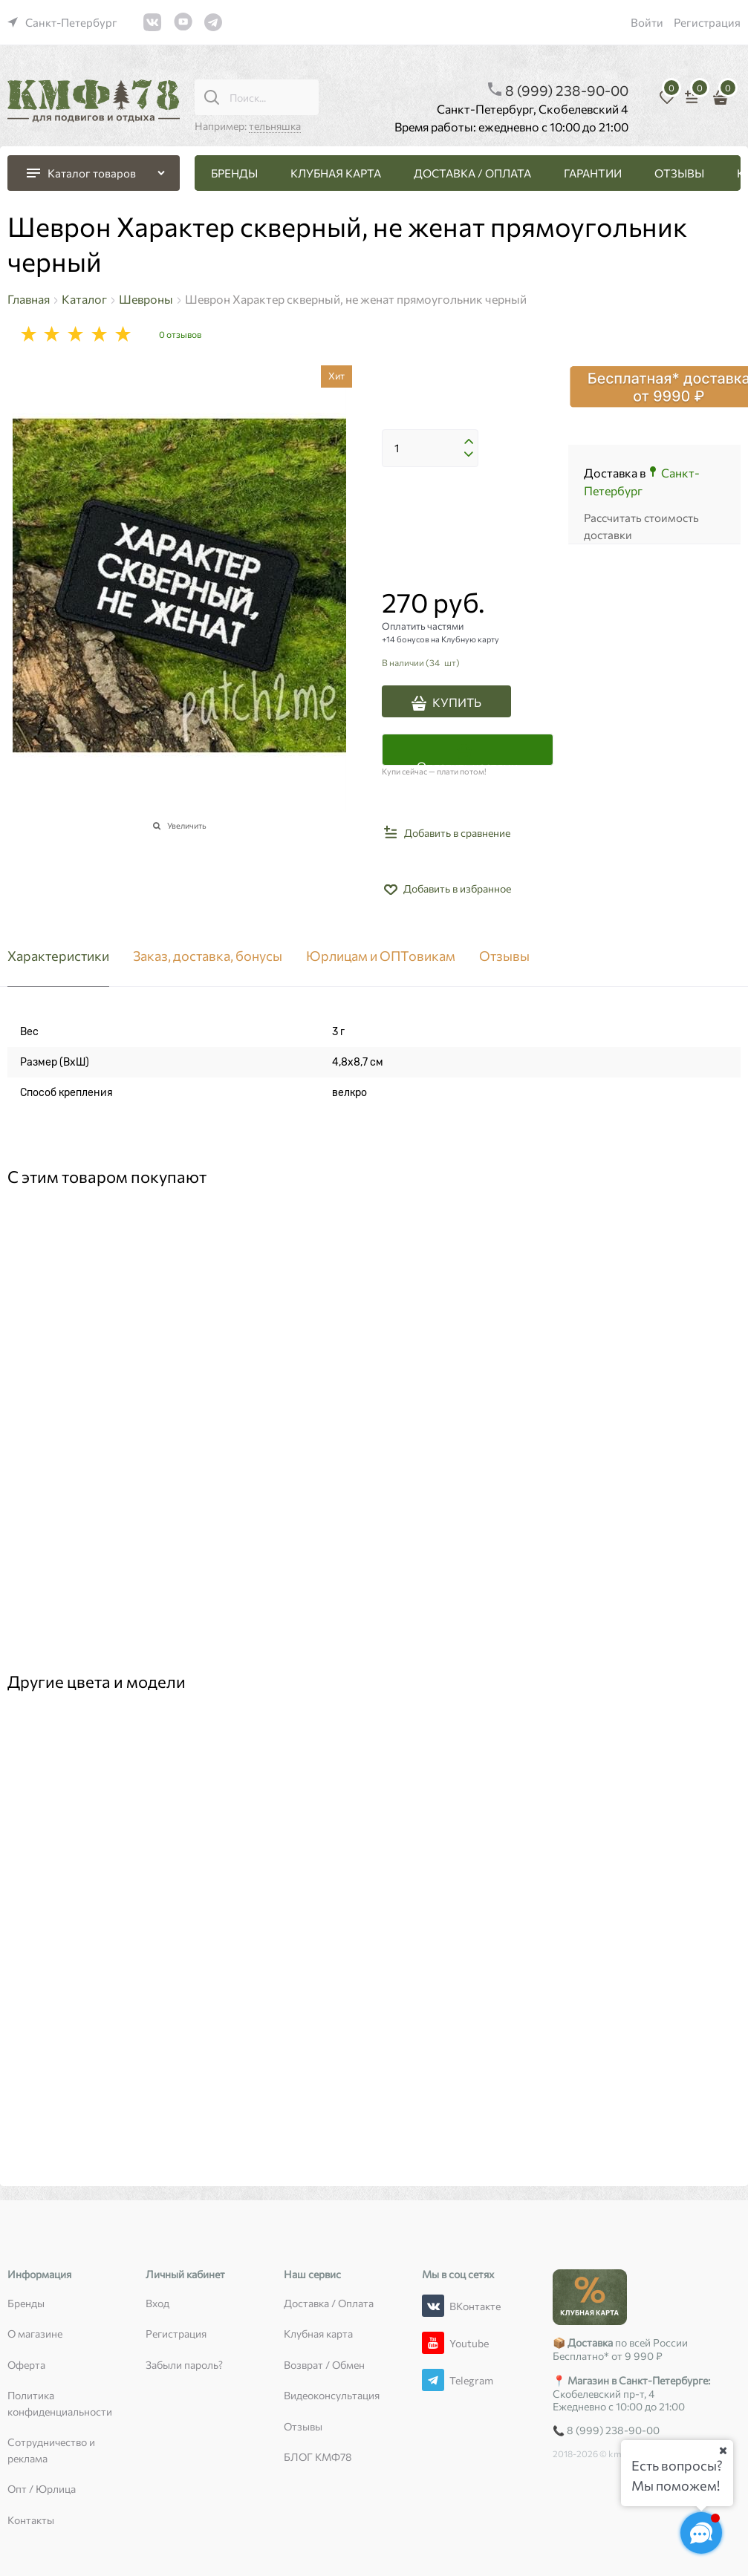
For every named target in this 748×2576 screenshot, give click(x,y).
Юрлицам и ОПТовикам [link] (380, 956)
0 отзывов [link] (180, 334)
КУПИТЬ (456, 702)
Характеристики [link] (58, 956)
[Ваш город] (722, 2450)
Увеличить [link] (186, 825)
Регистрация (707, 22)
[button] (469, 442)
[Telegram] (433, 2380)
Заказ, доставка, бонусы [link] (207, 956)
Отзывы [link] (504, 956)
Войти (647, 22)
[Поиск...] (212, 97)
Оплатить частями (467, 762)
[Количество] (430, 448)
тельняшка (275, 126)
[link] (62, 22)
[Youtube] (433, 2343)
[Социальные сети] (701, 2533)
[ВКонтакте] (433, 2306)
